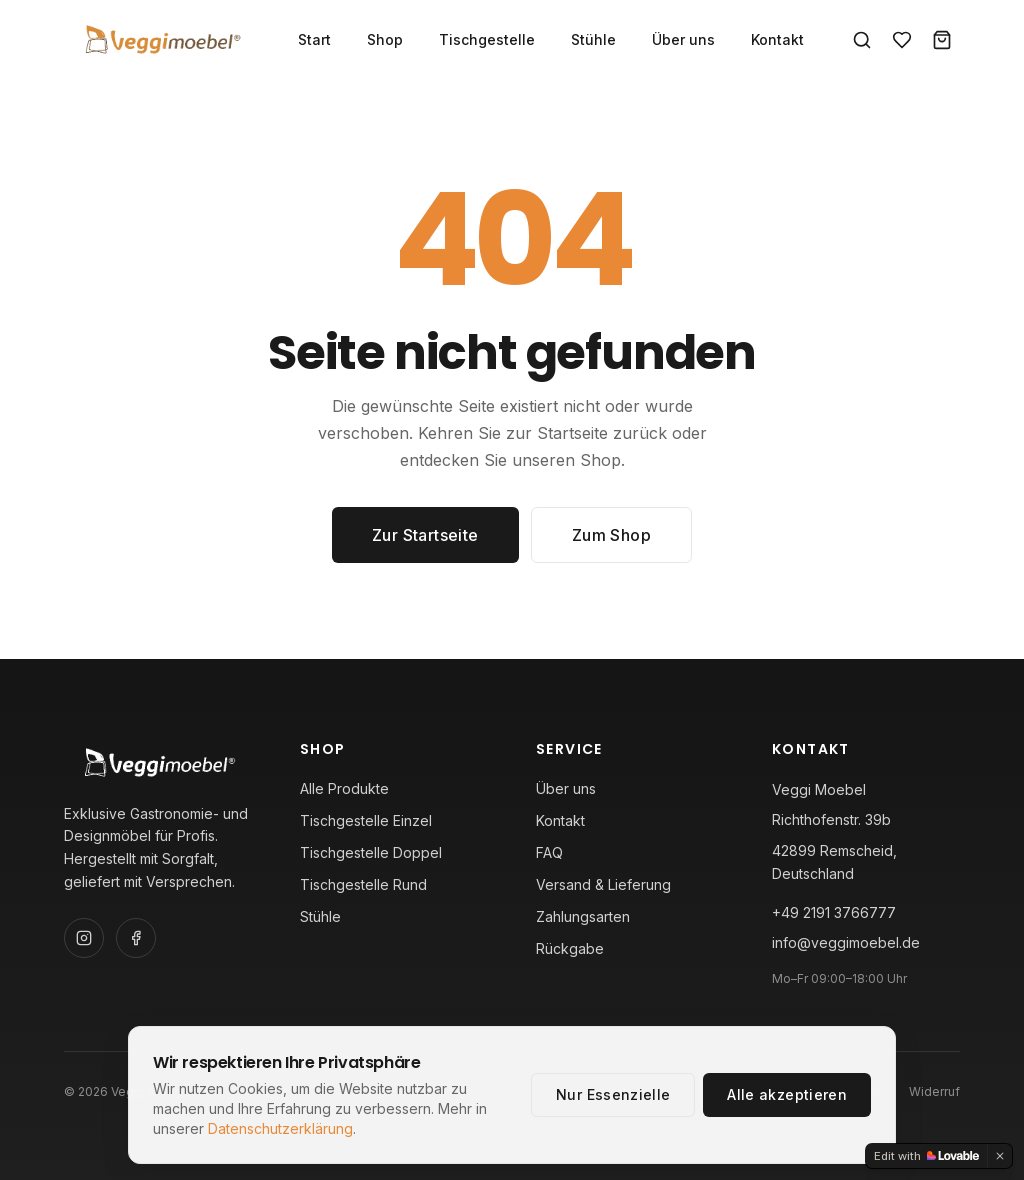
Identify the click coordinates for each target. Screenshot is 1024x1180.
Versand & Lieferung (603, 884)
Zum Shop (611, 535)
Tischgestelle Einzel (366, 820)
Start (314, 39)
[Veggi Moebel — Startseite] (161, 40)
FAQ (549, 852)
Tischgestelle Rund (363, 884)
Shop (385, 39)
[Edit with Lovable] (926, 1156)
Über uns (683, 39)
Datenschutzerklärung (280, 1128)
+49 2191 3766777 (834, 912)
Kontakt (777, 39)
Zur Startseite (425, 535)
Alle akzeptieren (787, 1094)
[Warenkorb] (942, 40)
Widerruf (934, 1091)
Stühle (593, 39)
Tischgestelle (487, 39)
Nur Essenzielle (613, 1094)
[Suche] (862, 40)
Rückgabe (570, 948)
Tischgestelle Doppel (371, 852)
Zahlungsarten (583, 916)
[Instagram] (84, 938)
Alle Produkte (344, 788)
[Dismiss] (1000, 1156)
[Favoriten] (902, 40)
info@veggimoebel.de (846, 942)
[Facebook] (136, 938)
